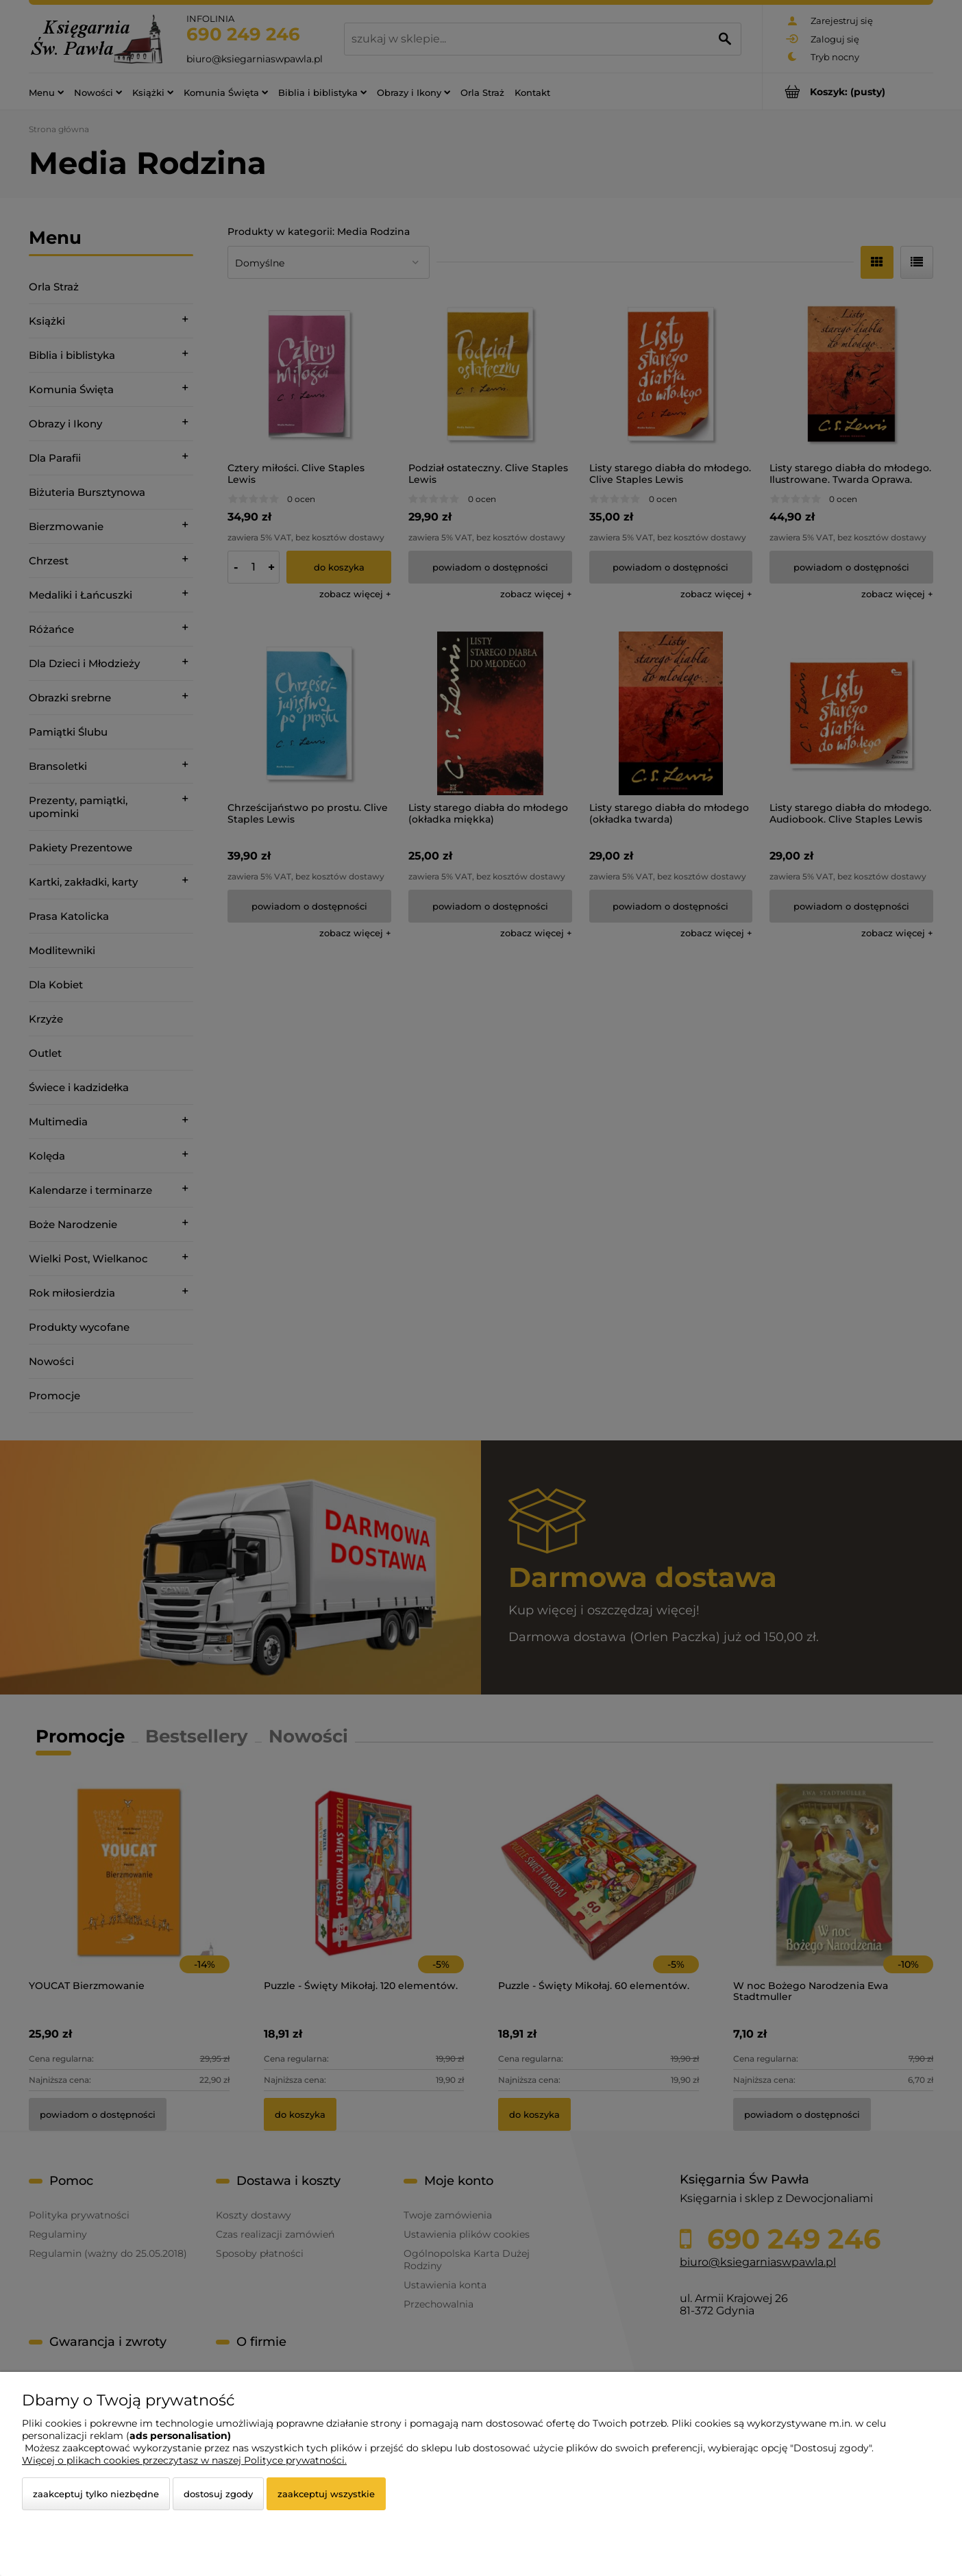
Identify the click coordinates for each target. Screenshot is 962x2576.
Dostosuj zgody (218, 2493)
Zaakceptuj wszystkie (326, 2493)
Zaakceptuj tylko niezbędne (96, 2493)
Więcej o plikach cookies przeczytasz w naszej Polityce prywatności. (184, 2460)
